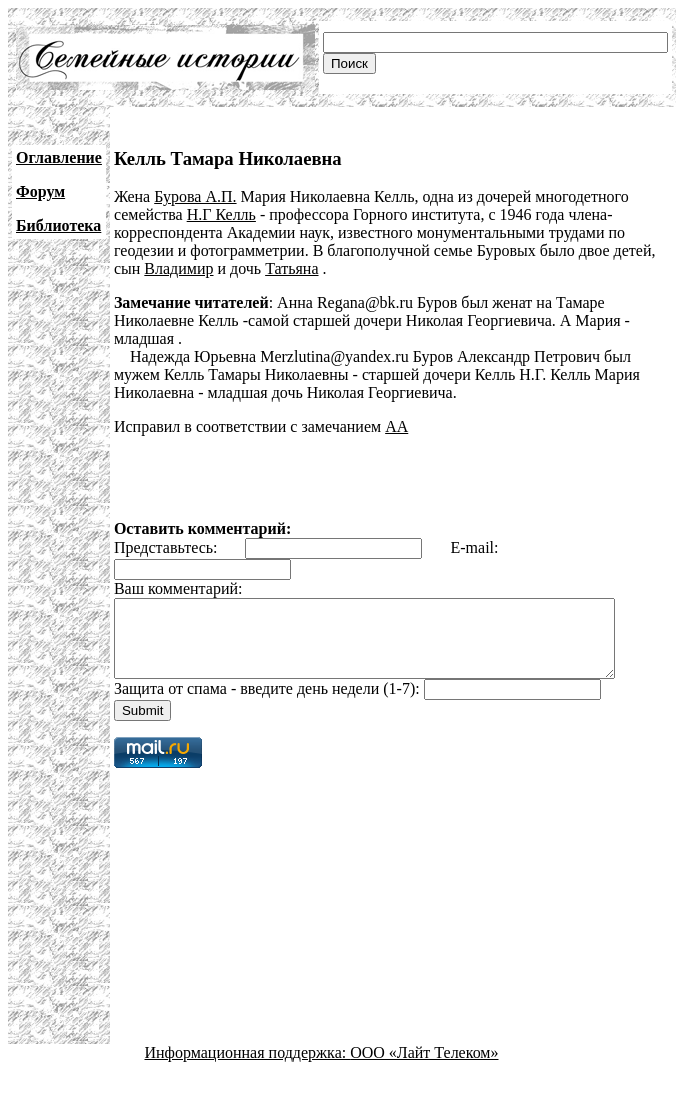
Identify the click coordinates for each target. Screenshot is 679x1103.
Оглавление (59, 157)
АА (396, 426)
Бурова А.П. (195, 196)
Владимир (178, 268)
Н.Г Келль (221, 214)
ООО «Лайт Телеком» (424, 1067)
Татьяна (291, 268)
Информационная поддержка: (248, 1067)
